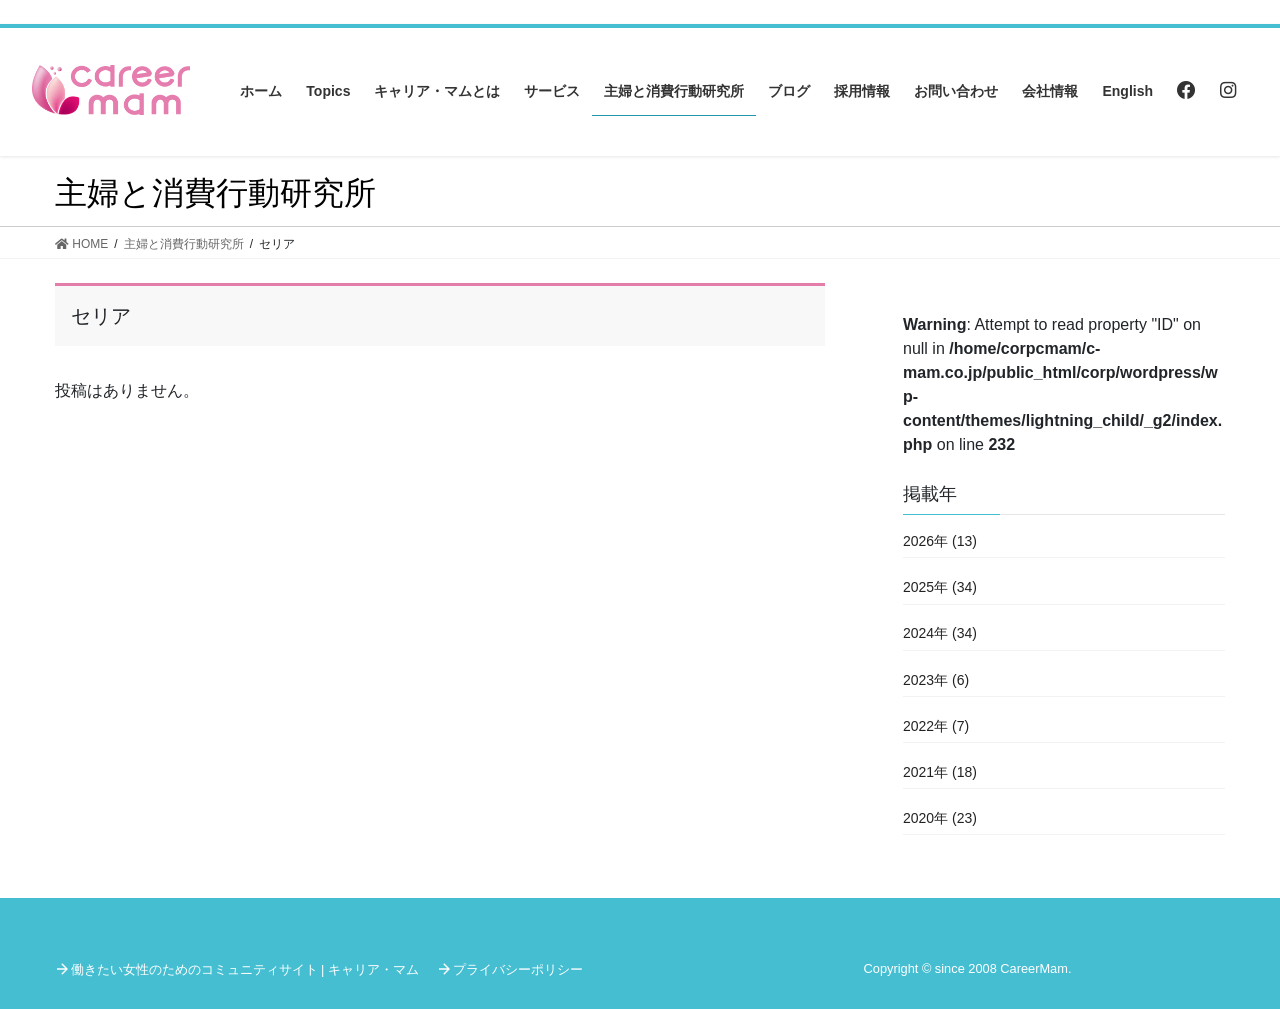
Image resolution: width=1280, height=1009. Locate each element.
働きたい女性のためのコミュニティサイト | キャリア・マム (245, 969)
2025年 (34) (940, 587)
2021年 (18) (940, 772)
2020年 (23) (940, 818)
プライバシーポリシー (518, 969)
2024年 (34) (940, 633)
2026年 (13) (940, 541)
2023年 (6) (936, 680)
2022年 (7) (936, 726)
